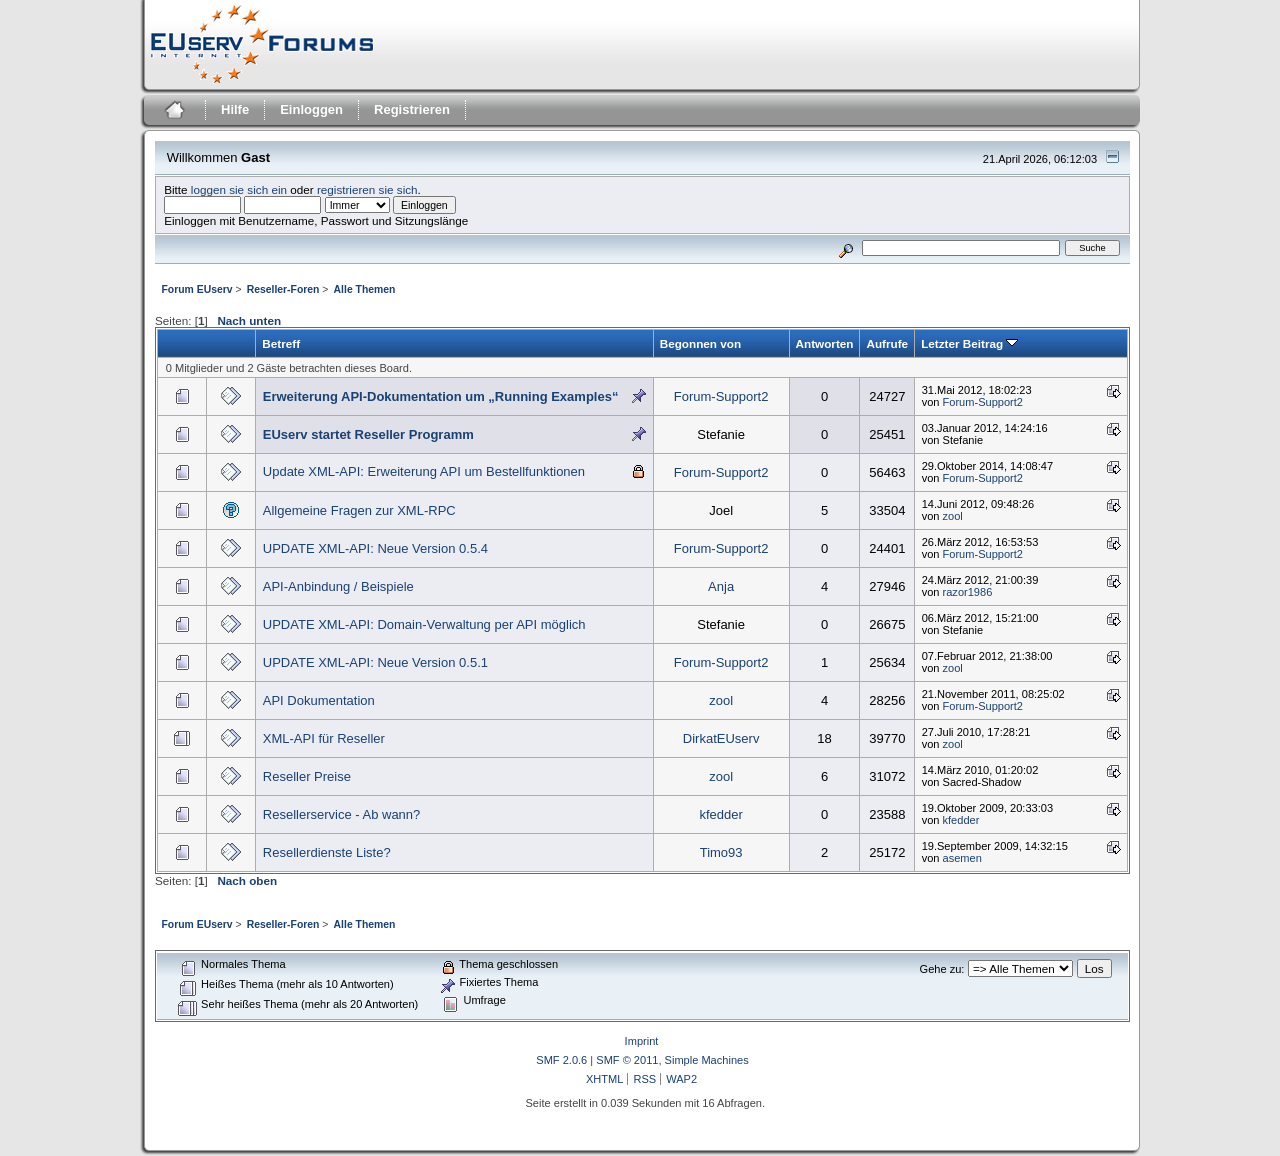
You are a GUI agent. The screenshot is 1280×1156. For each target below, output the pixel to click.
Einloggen (311, 109)
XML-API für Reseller (324, 738)
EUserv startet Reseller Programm (368, 434)
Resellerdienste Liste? (327, 852)
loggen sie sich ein (239, 189)
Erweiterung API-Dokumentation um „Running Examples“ (441, 396)
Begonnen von (700, 343)
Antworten (825, 343)
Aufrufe (887, 343)
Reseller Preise (307, 776)
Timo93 (721, 852)
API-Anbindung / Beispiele (338, 586)
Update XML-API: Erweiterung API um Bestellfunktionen (424, 471)
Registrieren (412, 109)
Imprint (642, 1041)
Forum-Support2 (721, 396)
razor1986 (968, 592)
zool (953, 516)
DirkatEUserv (721, 738)
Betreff (281, 343)
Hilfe (235, 109)
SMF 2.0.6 (561, 1060)
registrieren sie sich (367, 189)
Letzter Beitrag (969, 343)
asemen (962, 858)
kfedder (720, 814)
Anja (721, 586)
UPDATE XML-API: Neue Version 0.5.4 (375, 548)
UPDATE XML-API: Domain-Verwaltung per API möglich (424, 624)
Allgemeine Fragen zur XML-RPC (359, 510)
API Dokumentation (319, 700)
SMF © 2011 (627, 1060)
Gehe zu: (942, 969)
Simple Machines (707, 1060)
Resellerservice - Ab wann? (342, 814)
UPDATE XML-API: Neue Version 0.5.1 (375, 662)
